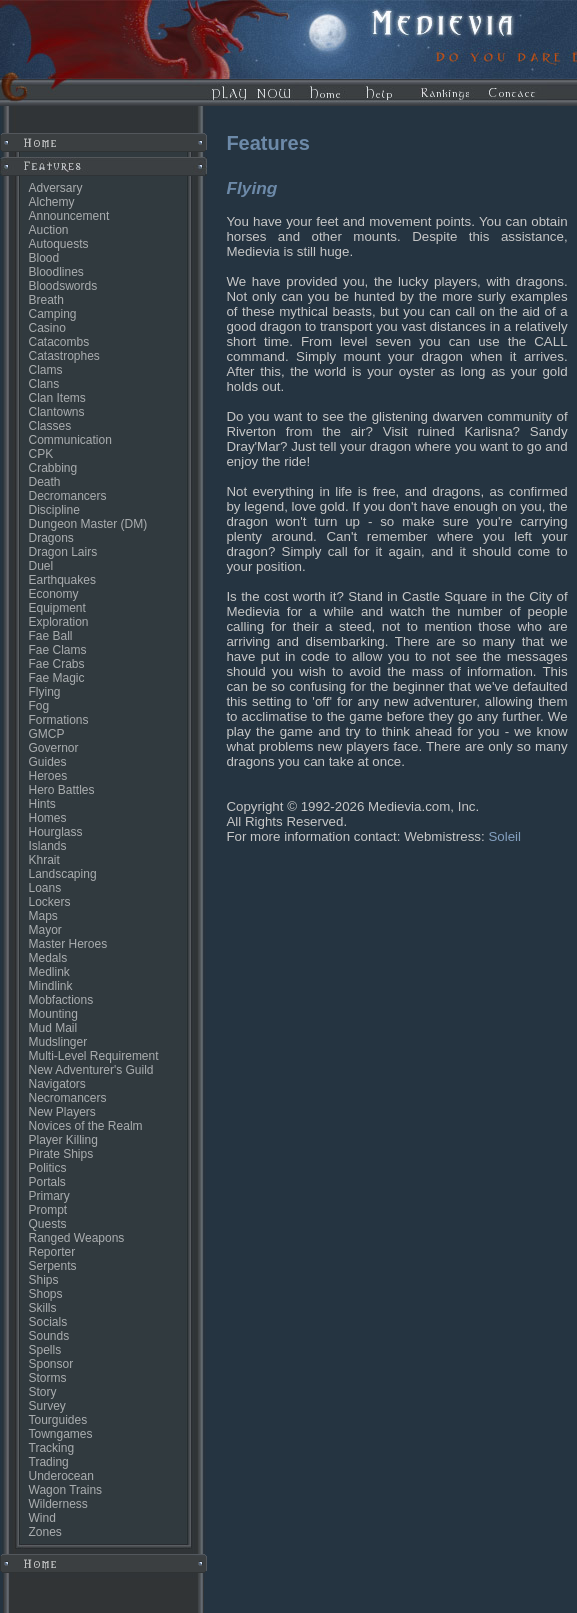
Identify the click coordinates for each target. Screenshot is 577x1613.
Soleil (504, 836)
